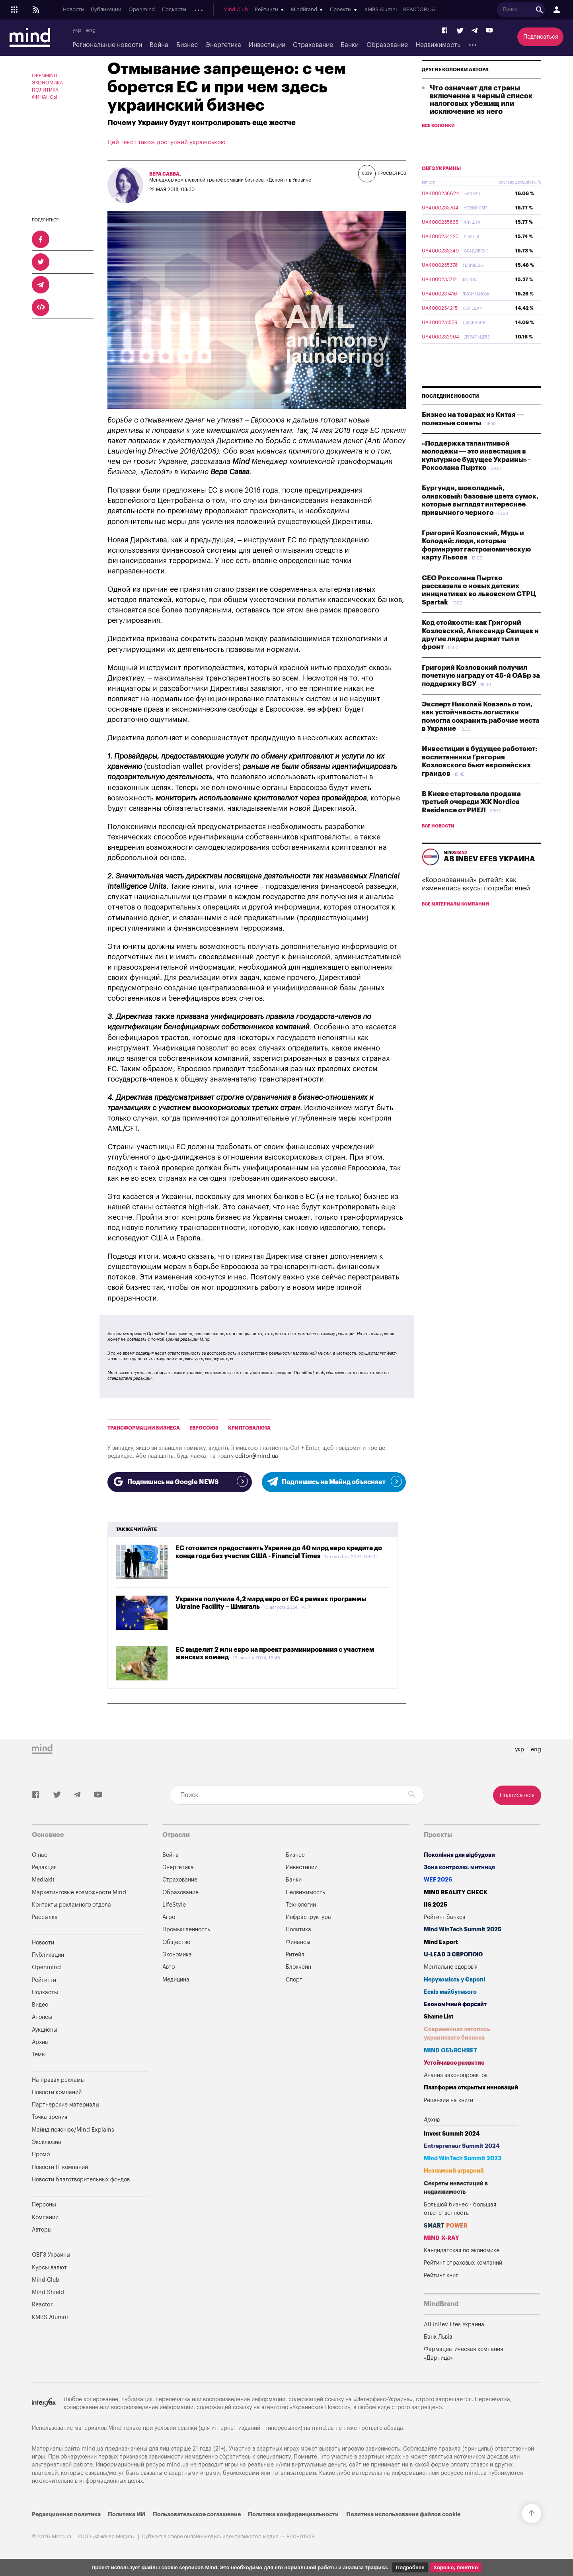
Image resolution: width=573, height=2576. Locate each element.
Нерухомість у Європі (454, 1979)
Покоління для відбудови (459, 1855)
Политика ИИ (126, 2514)
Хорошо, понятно (455, 2567)
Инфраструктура (308, 1917)
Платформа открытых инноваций (471, 2087)
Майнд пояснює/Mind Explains (73, 2129)
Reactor (42, 2304)
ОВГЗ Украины (441, 187)
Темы (39, 2054)
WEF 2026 (438, 1879)
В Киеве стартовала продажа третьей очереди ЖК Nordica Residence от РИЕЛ (471, 820)
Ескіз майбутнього (450, 1992)
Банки (350, 45)
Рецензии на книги (448, 2100)
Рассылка (45, 1917)
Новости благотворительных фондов (81, 2179)
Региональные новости (107, 45)
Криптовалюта (249, 1428)
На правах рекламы (58, 2080)
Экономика (47, 82)
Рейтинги (44, 1980)
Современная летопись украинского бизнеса (457, 2034)
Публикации (106, 10)
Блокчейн (298, 1967)
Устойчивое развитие (454, 2062)
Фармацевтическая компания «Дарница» (463, 2354)
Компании (45, 2217)
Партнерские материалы (65, 2104)
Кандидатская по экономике (461, 2250)
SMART (446, 2225)
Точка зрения (49, 2117)
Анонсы (202, 10)
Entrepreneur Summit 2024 (462, 2146)
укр (76, 30)
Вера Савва (164, 174)
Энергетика (223, 45)
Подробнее (410, 2567)
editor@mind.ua (256, 1456)
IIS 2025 (435, 1904)
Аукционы (232, 10)
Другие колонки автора (455, 88)
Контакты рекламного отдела (71, 1904)
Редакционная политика (66, 2514)
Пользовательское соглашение (197, 2514)
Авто (168, 1967)
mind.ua (323, 2428)
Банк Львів (438, 2336)
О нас (39, 1855)
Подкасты (174, 10)
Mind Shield (48, 2292)
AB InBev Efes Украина (454, 2324)
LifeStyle (174, 1904)
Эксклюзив (46, 2142)
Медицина (175, 1979)
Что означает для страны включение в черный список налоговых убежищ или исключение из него (481, 118)
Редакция (44, 1867)
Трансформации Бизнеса (143, 1428)
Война (159, 45)
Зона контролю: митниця (459, 1867)
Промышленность (186, 1929)
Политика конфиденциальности (293, 2514)
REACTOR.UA (490, 10)
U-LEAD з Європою (453, 1954)
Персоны (44, 2204)
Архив (259, 10)
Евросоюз (203, 1428)
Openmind (142, 10)
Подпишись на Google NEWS (179, 1481)
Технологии (301, 1904)
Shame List (439, 2016)
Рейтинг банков (444, 1917)
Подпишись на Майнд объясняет (334, 1481)
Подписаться (540, 37)
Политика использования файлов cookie (403, 2514)
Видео (40, 2004)
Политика (45, 90)
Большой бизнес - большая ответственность (460, 2209)
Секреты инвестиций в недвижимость (456, 2188)
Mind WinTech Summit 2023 (462, 2158)
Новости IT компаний (60, 2167)
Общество (176, 1942)
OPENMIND (44, 75)
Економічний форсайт (455, 2004)
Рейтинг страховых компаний (463, 2262)
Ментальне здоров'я (450, 1967)
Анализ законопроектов (455, 2075)
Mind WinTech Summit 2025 (462, 1929)
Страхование (313, 45)
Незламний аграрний (454, 2170)
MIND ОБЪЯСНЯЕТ (450, 2050)
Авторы (42, 2229)
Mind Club (306, 10)
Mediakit (43, 1879)
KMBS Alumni (451, 10)
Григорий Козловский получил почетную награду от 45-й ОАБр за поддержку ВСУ (481, 694)
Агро (168, 1917)
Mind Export (441, 1942)
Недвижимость (437, 45)
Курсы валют (49, 2267)
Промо (41, 2154)
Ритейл (295, 1954)
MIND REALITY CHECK (455, 1892)
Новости (73, 10)
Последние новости (450, 415)
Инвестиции (267, 45)
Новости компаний (57, 2092)
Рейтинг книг (441, 2275)
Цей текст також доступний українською (166, 142)
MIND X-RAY (441, 2238)
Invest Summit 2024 (452, 2133)
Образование (387, 45)
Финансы (44, 97)
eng (91, 30)
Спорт (294, 1979)
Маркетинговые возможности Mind (79, 1892)
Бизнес (187, 45)
